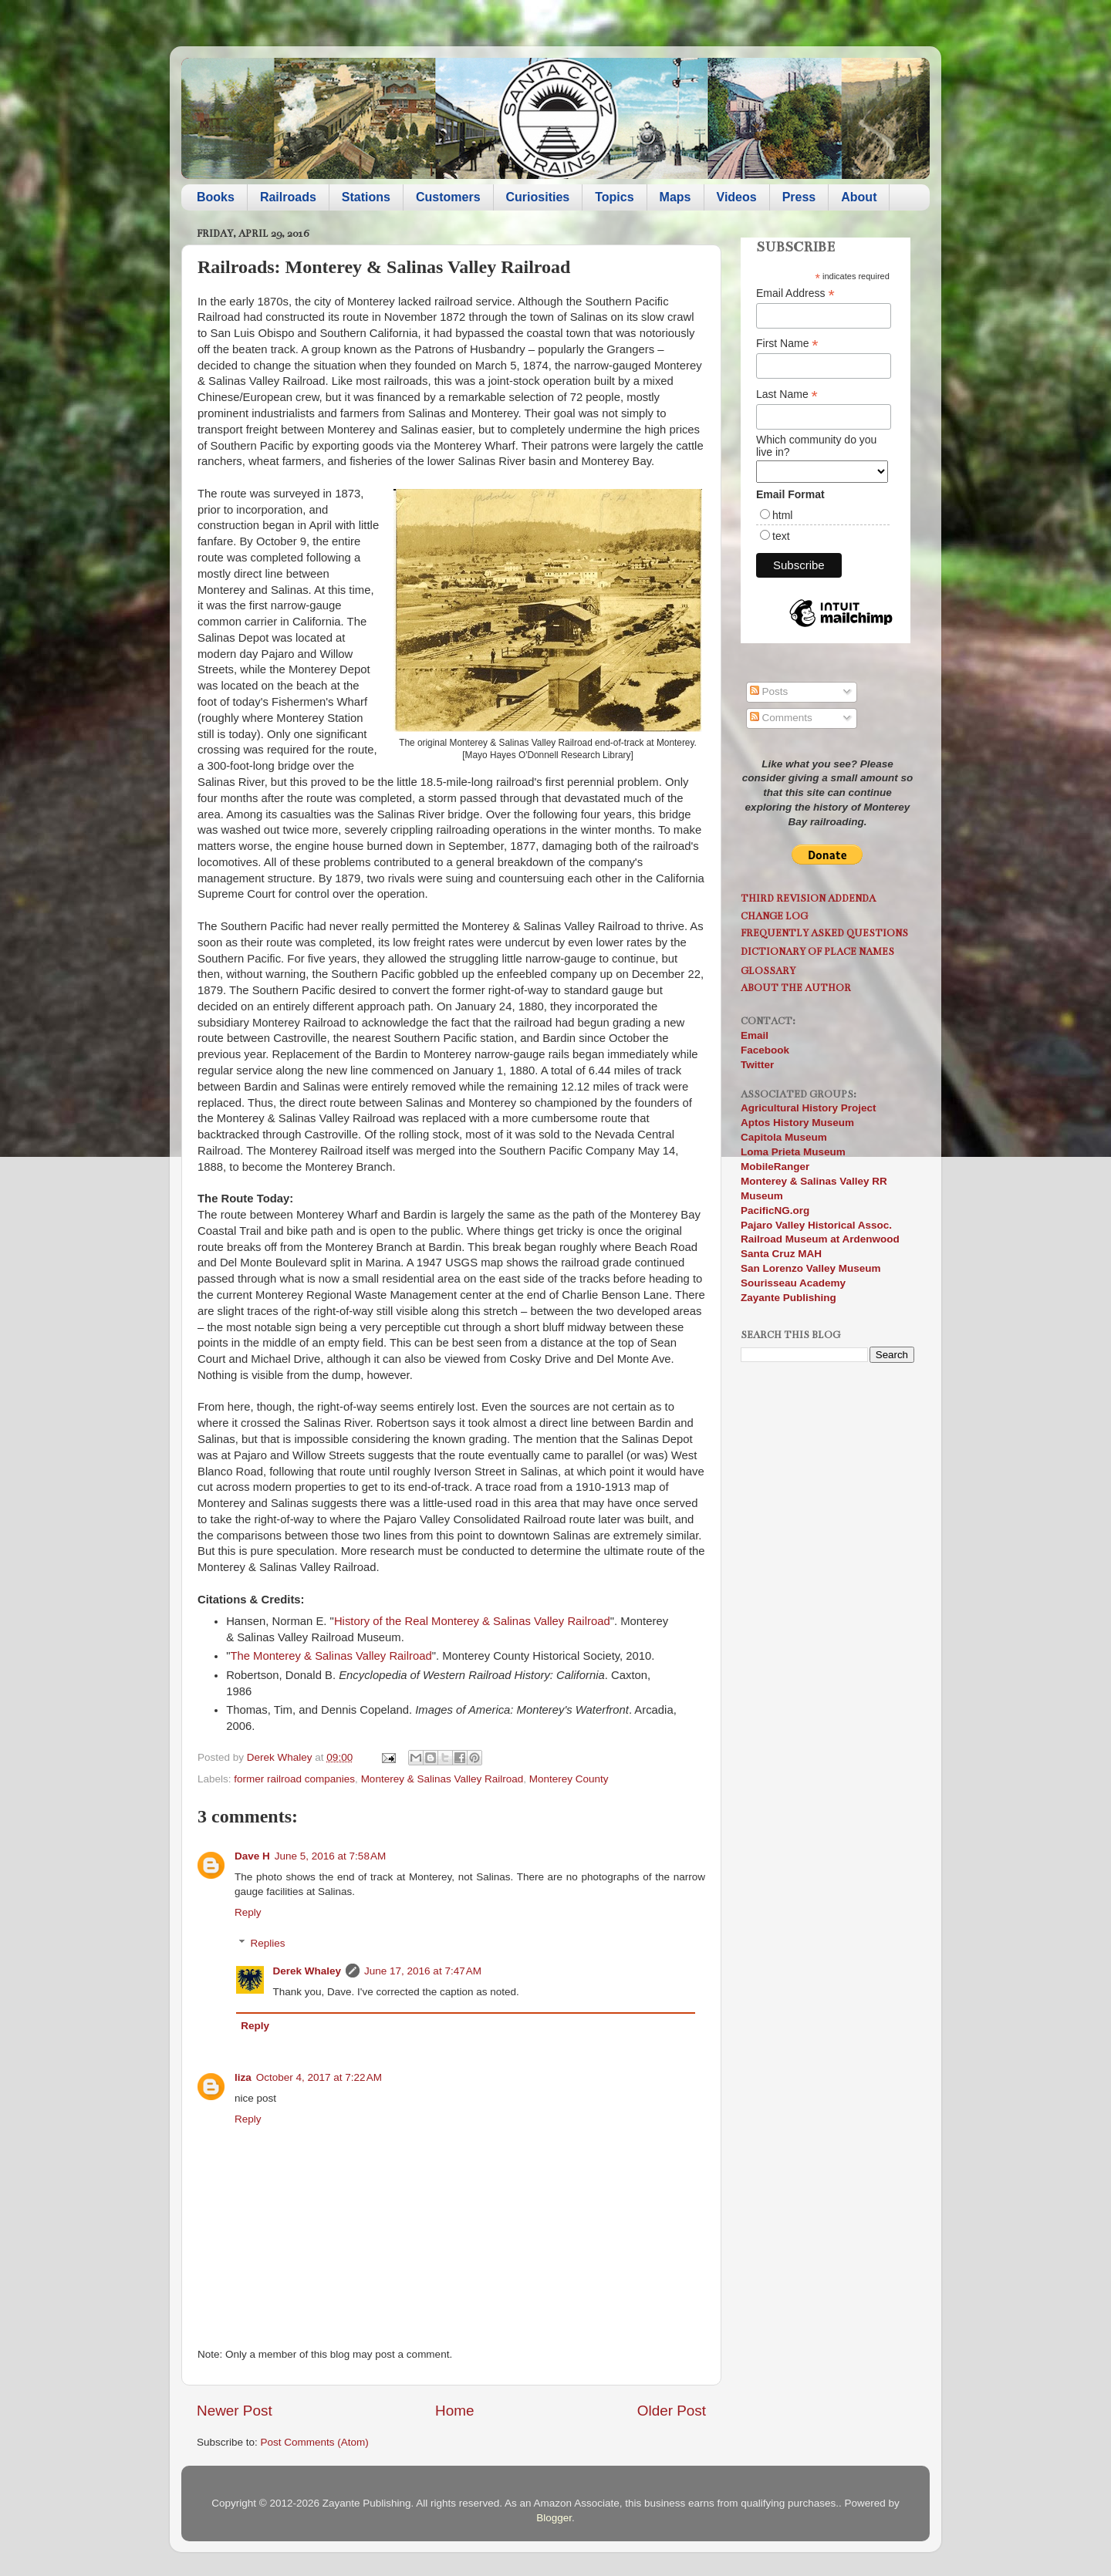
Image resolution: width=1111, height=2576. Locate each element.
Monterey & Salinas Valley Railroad (442, 1779)
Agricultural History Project (808, 1108)
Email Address (795, 293)
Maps (675, 197)
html (782, 515)
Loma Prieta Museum (793, 1152)
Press (799, 197)
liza (243, 2077)
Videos (737, 197)
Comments (781, 717)
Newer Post (234, 2410)
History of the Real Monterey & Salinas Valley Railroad (472, 1621)
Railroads (288, 197)
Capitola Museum (784, 1137)
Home (454, 2410)
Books (216, 197)
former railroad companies (294, 1779)
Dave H (252, 1856)
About (858, 197)
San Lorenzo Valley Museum (811, 1268)
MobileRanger (775, 1166)
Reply (248, 1912)
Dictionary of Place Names (817, 951)
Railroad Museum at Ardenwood (820, 1239)
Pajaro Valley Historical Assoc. (816, 1225)
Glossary (768, 970)
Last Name (787, 394)
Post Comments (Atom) (315, 2442)
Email (754, 1035)
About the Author (796, 987)
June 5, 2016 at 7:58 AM (330, 1856)
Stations (366, 197)
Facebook (765, 1050)
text (781, 536)
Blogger (554, 2518)
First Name (787, 343)
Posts (769, 691)
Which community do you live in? (816, 445)
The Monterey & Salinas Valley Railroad (330, 1656)
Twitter (757, 1065)
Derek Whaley (307, 1971)
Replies (268, 1943)
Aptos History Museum (797, 1122)
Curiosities (538, 197)
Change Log (774, 916)
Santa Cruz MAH (781, 1253)
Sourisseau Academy (793, 1283)
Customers (448, 197)
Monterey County (569, 1779)
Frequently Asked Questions (824, 933)
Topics (614, 197)
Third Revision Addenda (808, 898)
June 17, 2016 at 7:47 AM (422, 1971)
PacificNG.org (775, 1210)
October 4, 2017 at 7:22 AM (319, 2077)
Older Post (671, 2410)
